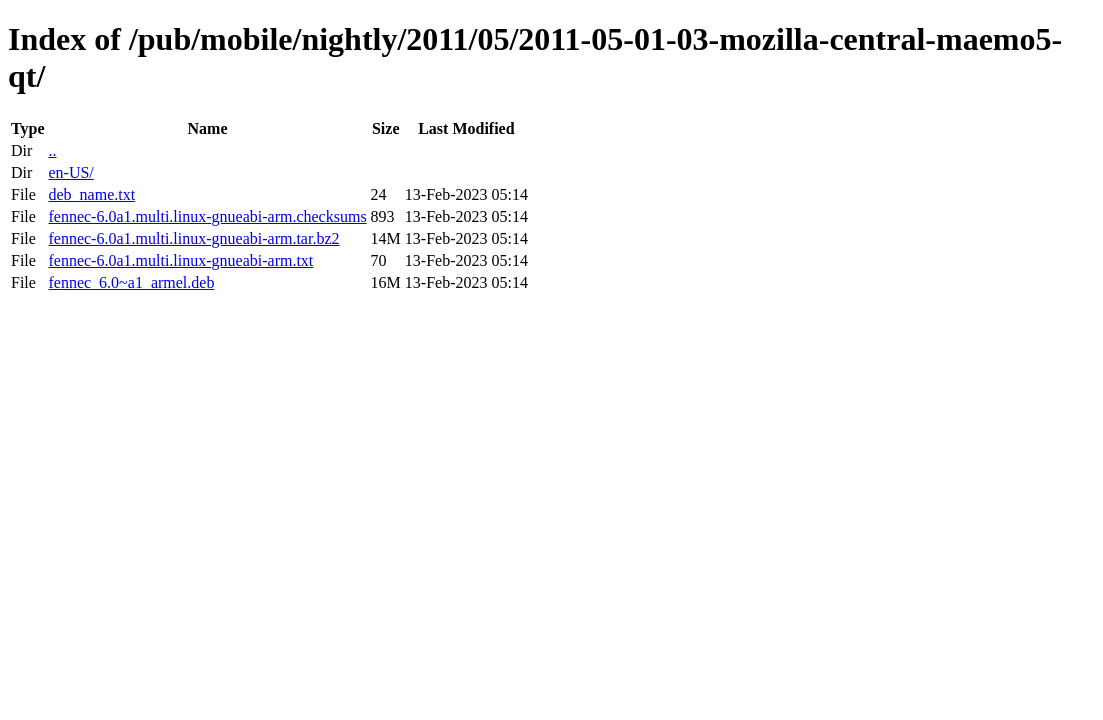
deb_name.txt (91, 194)
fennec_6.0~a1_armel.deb (131, 282)
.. (52, 150)
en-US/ (70, 172)
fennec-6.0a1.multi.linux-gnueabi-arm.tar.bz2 (193, 238)
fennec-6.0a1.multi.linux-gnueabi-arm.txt (180, 260)
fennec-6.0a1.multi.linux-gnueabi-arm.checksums (207, 216)
